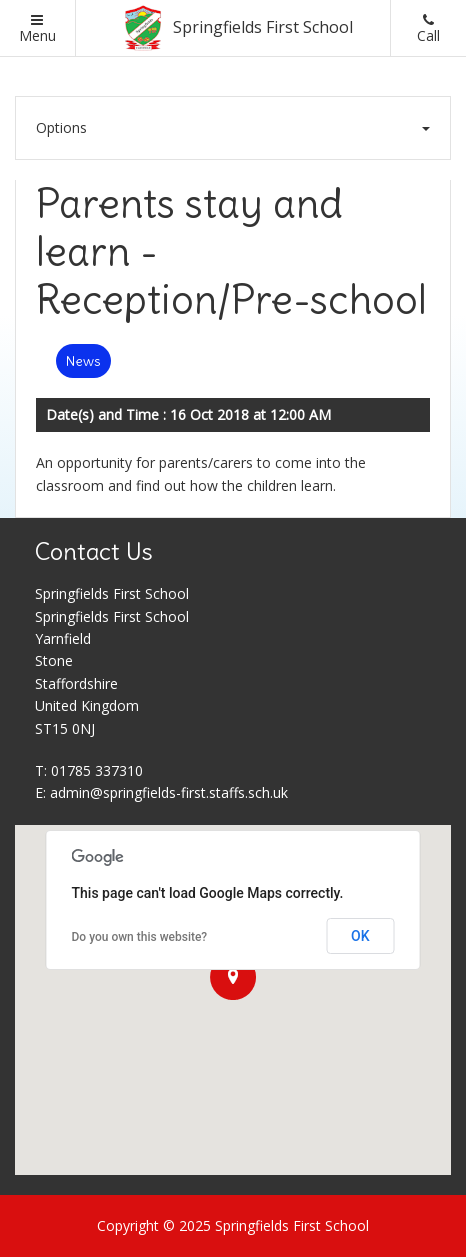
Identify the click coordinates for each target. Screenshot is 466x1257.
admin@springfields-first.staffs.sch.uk (169, 792)
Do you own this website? (140, 937)
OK (360, 936)
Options (233, 128)
